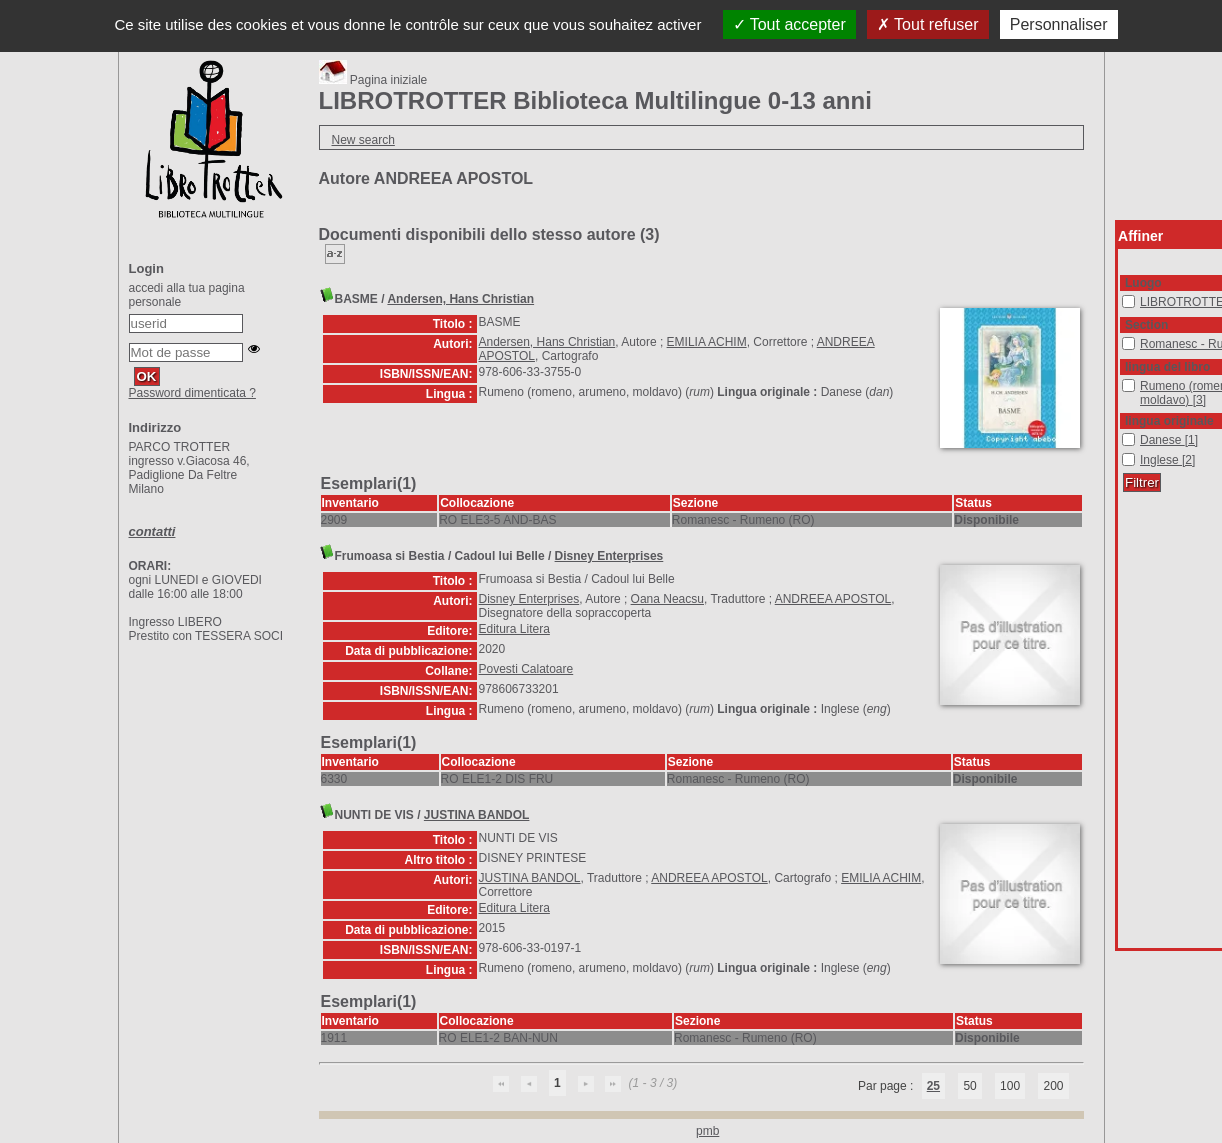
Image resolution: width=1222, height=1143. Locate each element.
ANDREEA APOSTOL (833, 599)
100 (1010, 1086)
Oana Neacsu (667, 599)
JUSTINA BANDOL (477, 815)
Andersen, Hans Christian (460, 299)
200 (1053, 1086)
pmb (707, 1131)
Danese (1122, 433)
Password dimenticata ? (192, 393)
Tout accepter (789, 24)
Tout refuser (928, 24)
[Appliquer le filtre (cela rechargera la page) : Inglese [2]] (1167, 460)
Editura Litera (514, 629)
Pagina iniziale (373, 80)
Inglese (1122, 453)
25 (933, 1086)
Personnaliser (1059, 24)
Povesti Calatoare (526, 669)
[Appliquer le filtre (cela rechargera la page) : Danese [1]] (1169, 440)
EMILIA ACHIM (707, 342)
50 (969, 1086)
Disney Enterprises (609, 556)
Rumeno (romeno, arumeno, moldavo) (1122, 379)
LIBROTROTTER (1122, 295)
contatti (152, 531)
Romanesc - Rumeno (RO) (1122, 337)
